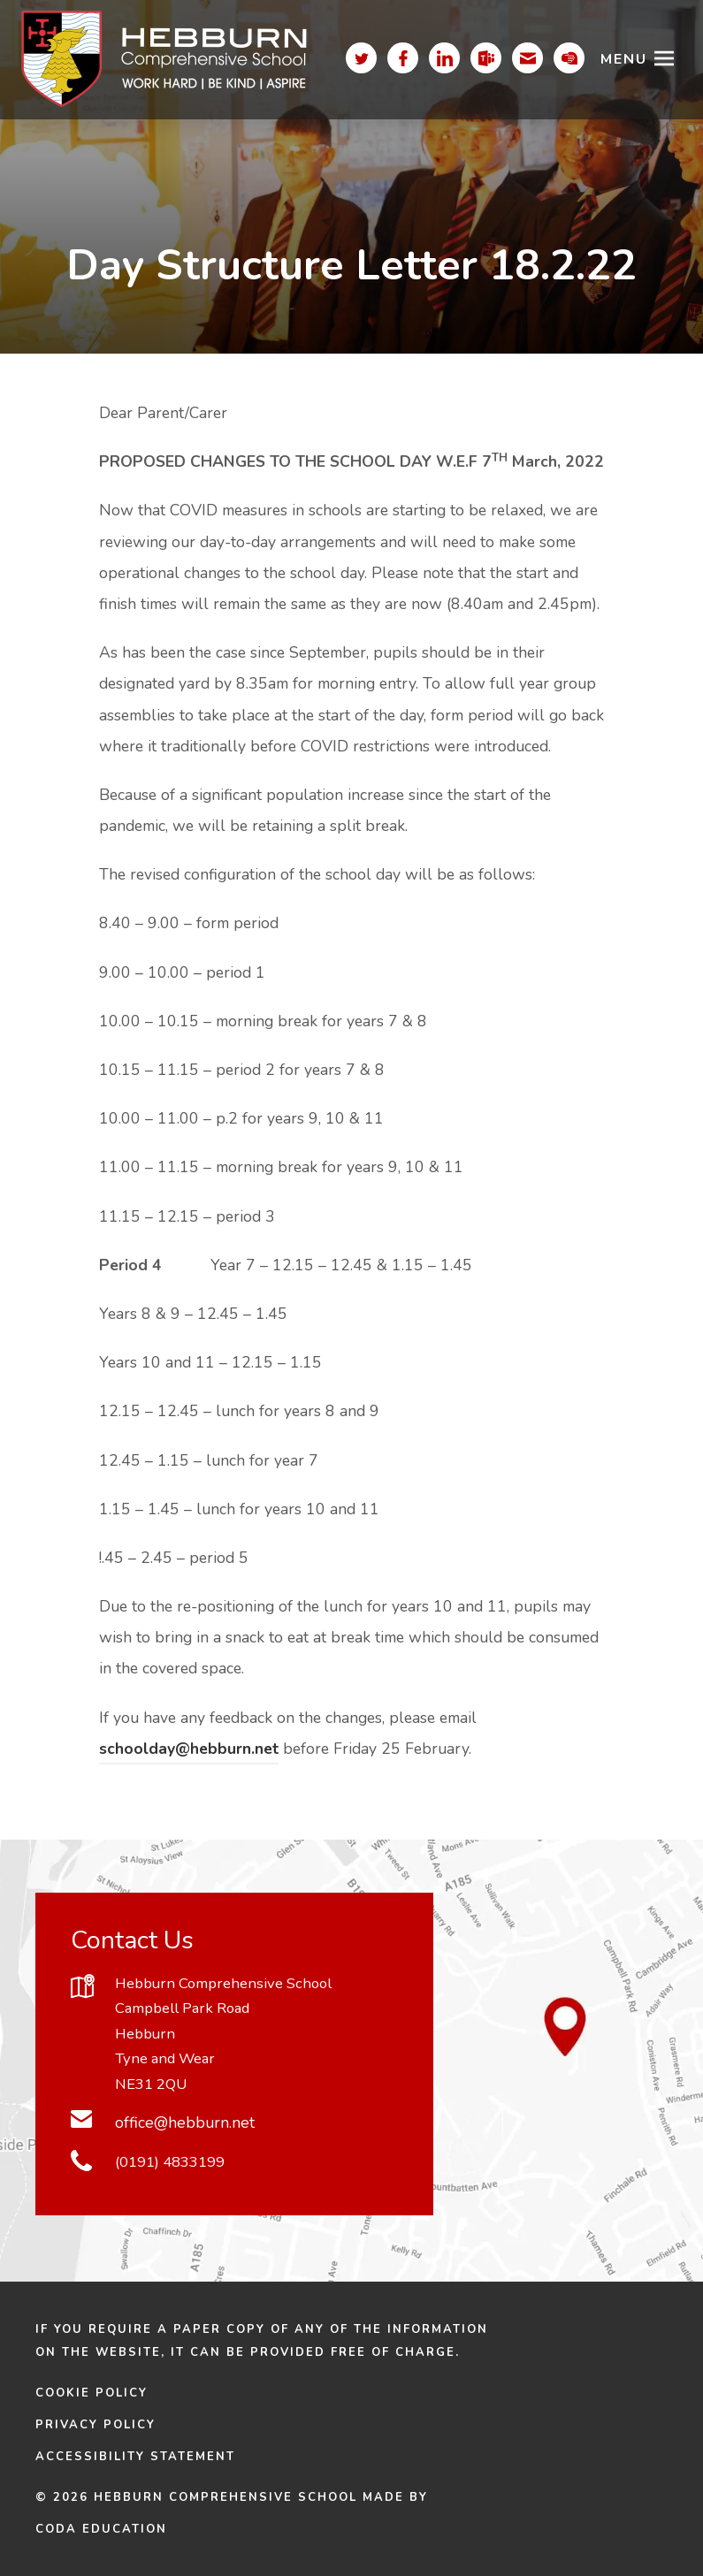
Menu (623, 59)
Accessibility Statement (135, 2457)
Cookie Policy (91, 2393)
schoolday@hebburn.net (189, 1748)
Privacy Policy (95, 2425)
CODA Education (101, 2529)
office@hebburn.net (185, 2122)
